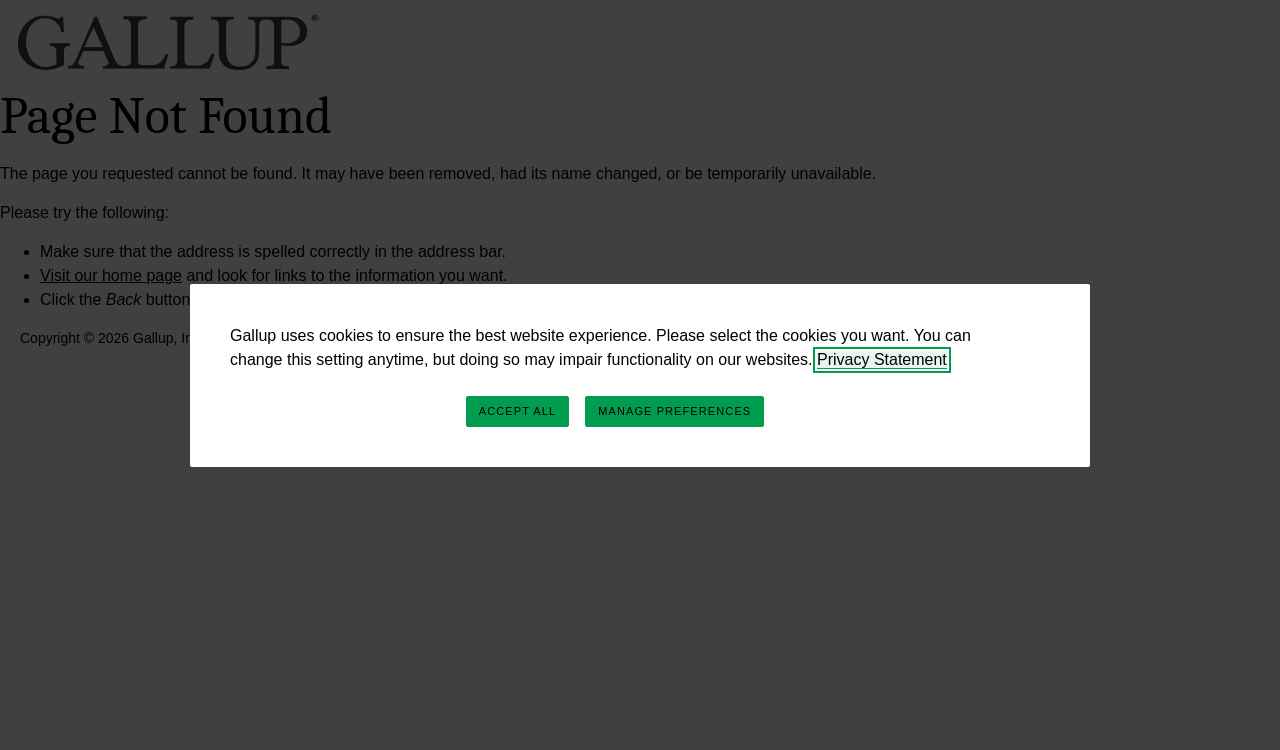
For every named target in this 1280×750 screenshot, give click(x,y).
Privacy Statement (882, 359)
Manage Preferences (674, 411)
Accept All (517, 411)
